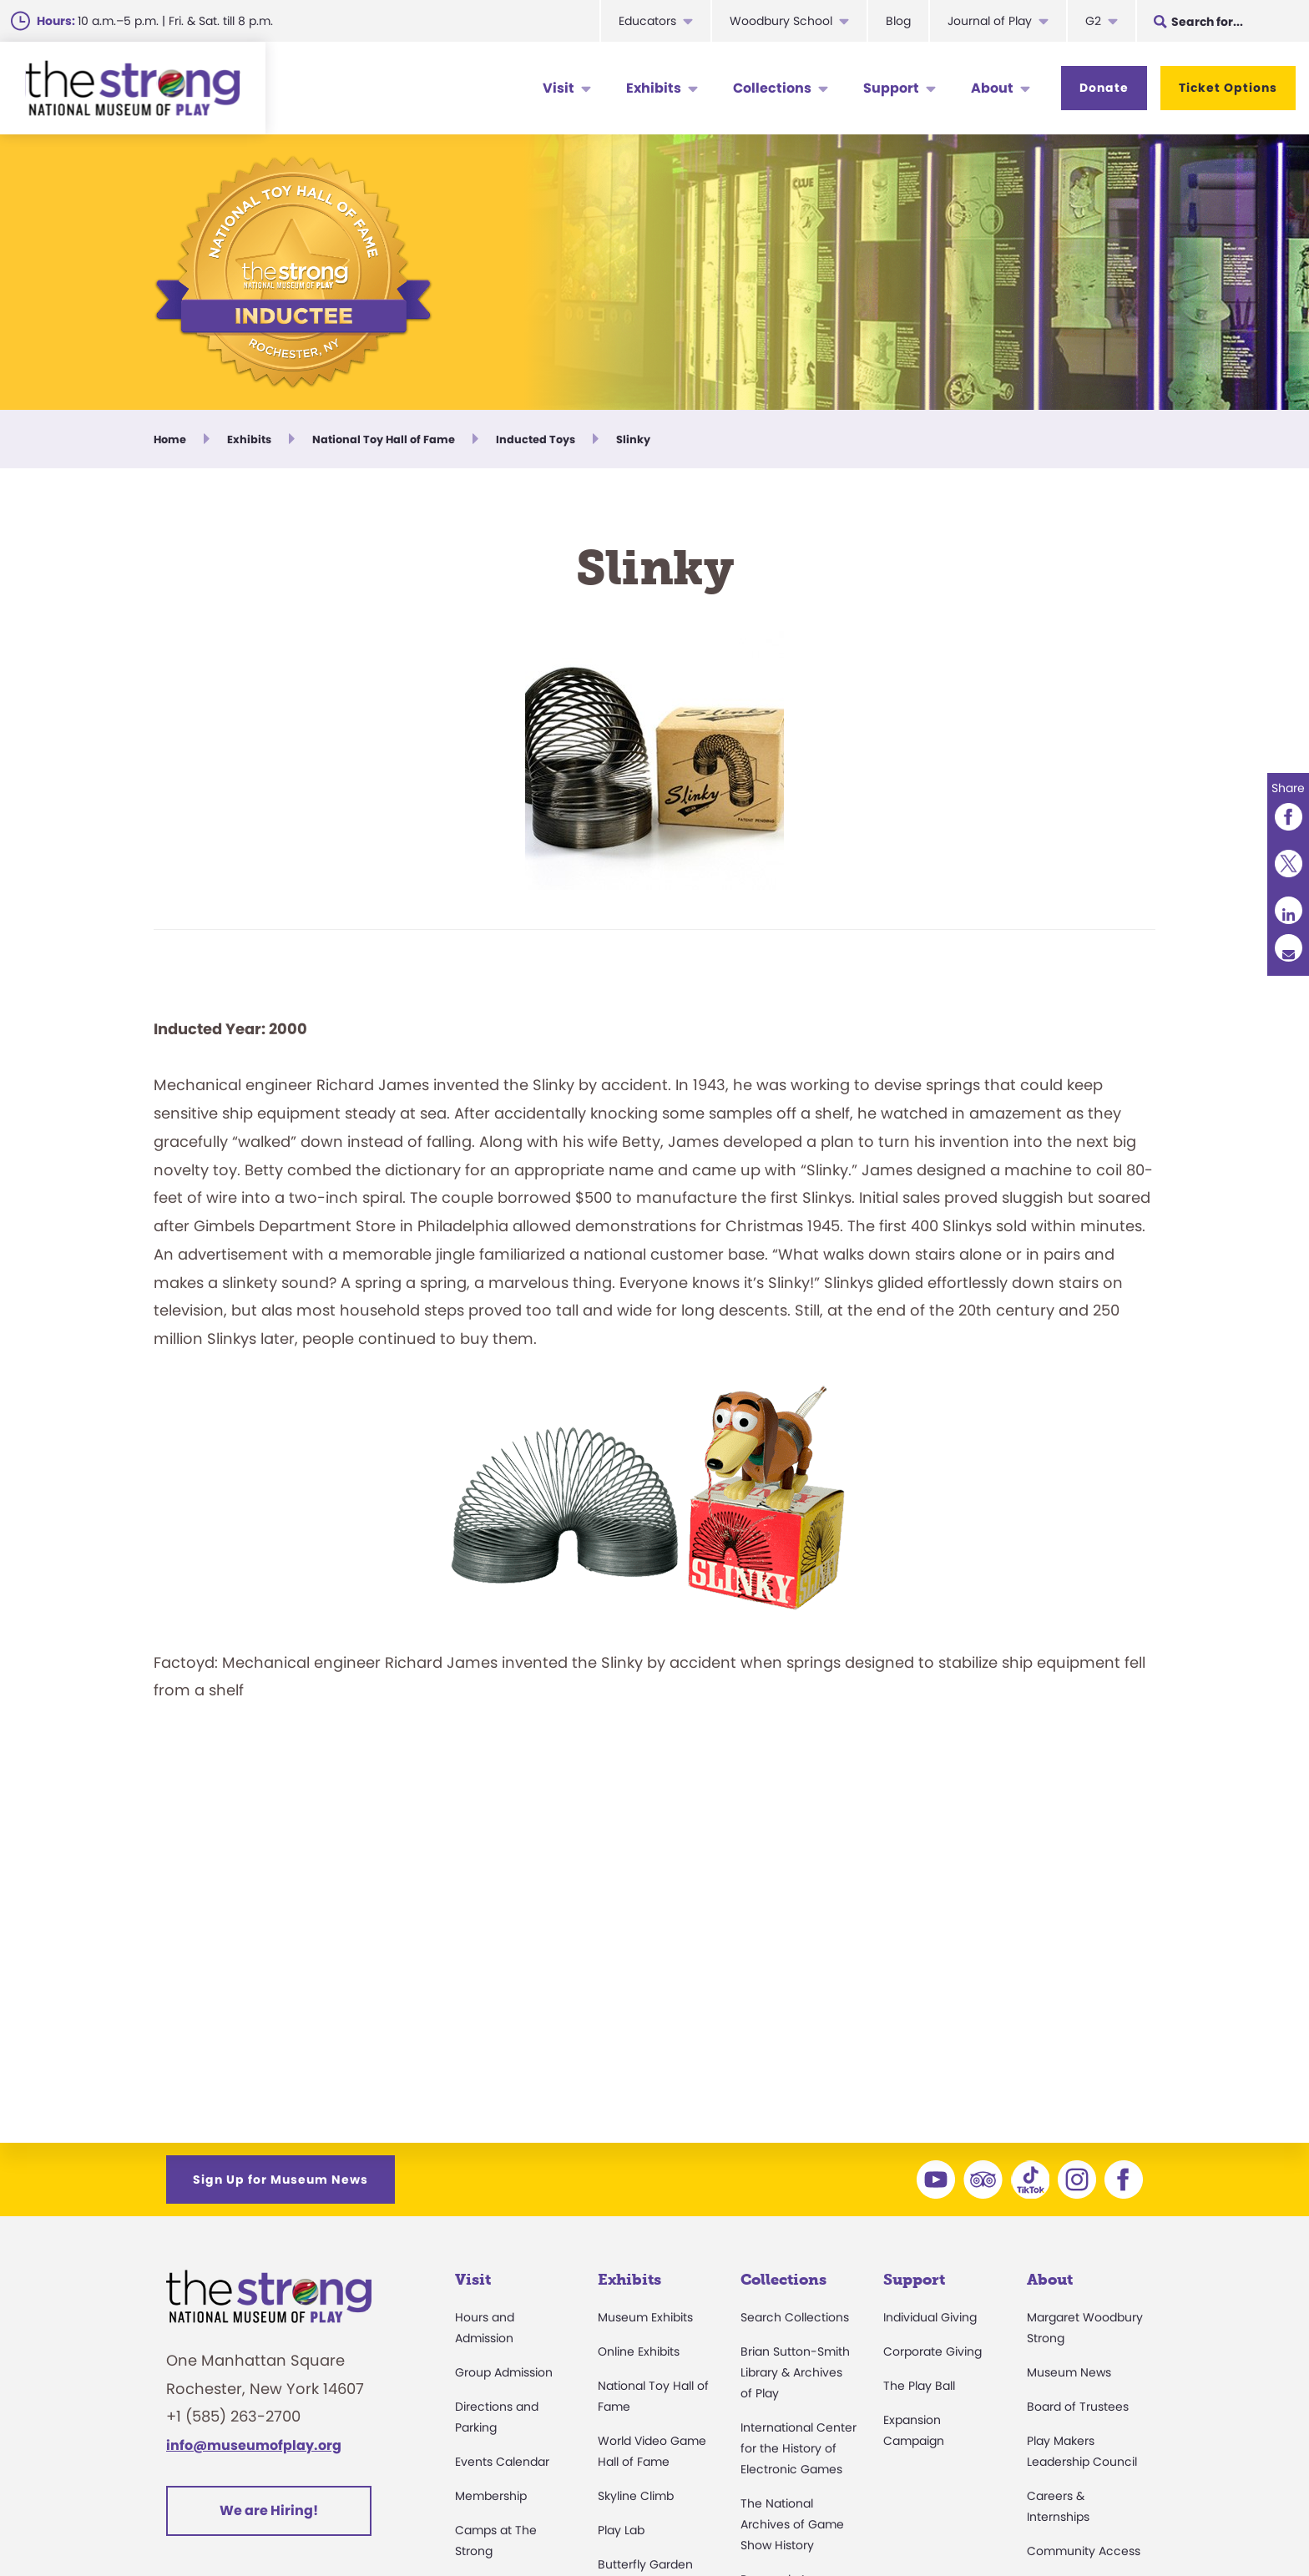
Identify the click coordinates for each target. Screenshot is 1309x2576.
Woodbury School (781, 21)
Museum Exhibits (645, 2317)
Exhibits (653, 88)
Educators (647, 21)
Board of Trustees (1078, 2406)
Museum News (1069, 2372)
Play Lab (621, 2530)
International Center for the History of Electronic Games (798, 2448)
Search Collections (794, 2317)
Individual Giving (930, 2317)
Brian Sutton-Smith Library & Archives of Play (795, 2372)
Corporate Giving (932, 2351)
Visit (558, 88)
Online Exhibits (639, 2351)
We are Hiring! (269, 2510)
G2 (1093, 21)
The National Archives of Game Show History (792, 2524)
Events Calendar (502, 2461)
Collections (772, 88)
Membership (491, 2496)
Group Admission (504, 2372)
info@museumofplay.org (253, 2445)
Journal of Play (990, 21)
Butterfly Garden (645, 2564)
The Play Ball (919, 2385)
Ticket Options (1228, 87)
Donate (1104, 87)
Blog (898, 21)
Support (891, 88)
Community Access (1083, 2551)
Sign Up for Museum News (280, 2179)
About (992, 88)
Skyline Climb (636, 2496)
